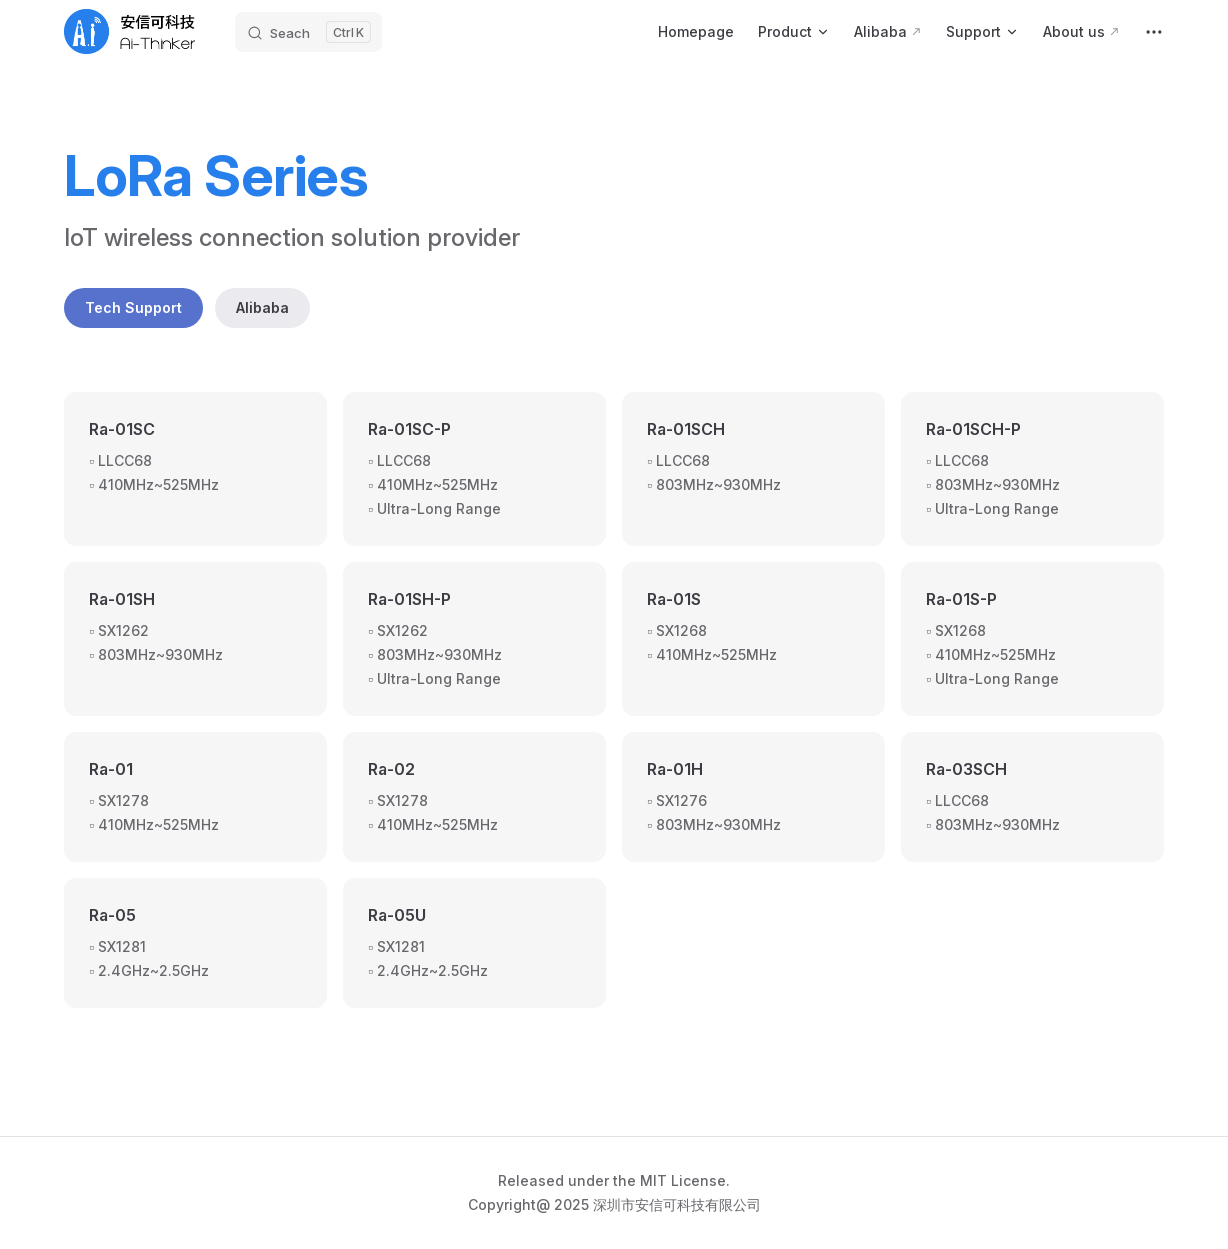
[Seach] (308, 32)
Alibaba (262, 307)
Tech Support (133, 307)
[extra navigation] (1154, 32)
